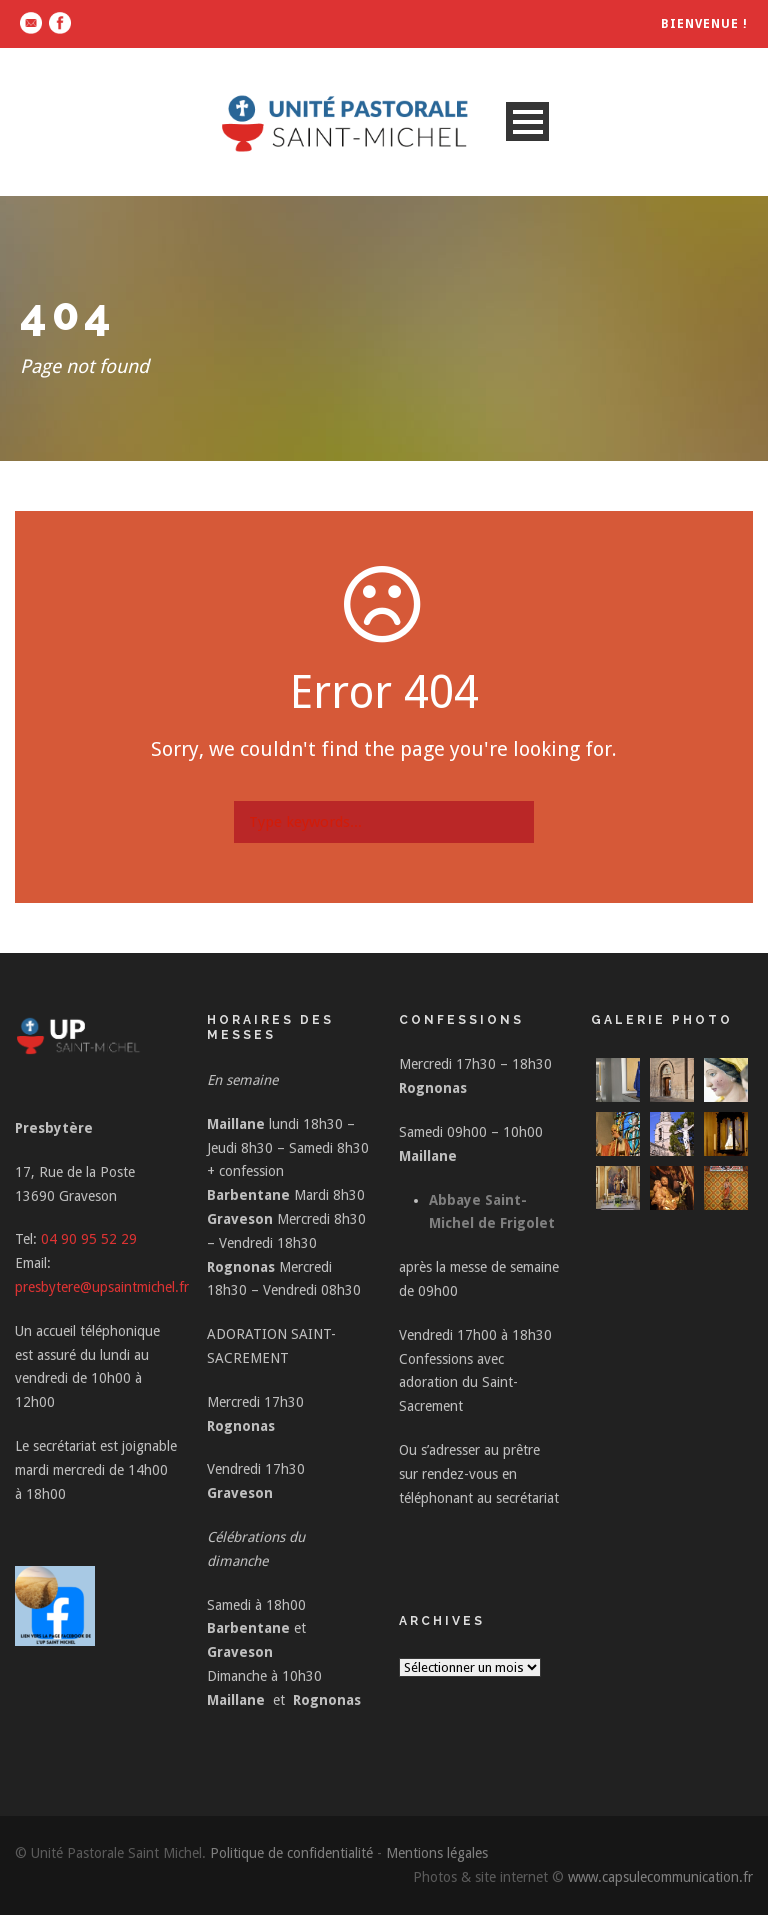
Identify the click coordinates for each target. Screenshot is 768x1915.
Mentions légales (437, 1853)
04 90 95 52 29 (89, 1239)
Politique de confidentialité (291, 1853)
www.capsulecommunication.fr (660, 1877)
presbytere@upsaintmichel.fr (102, 1287)
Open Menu (527, 121)
